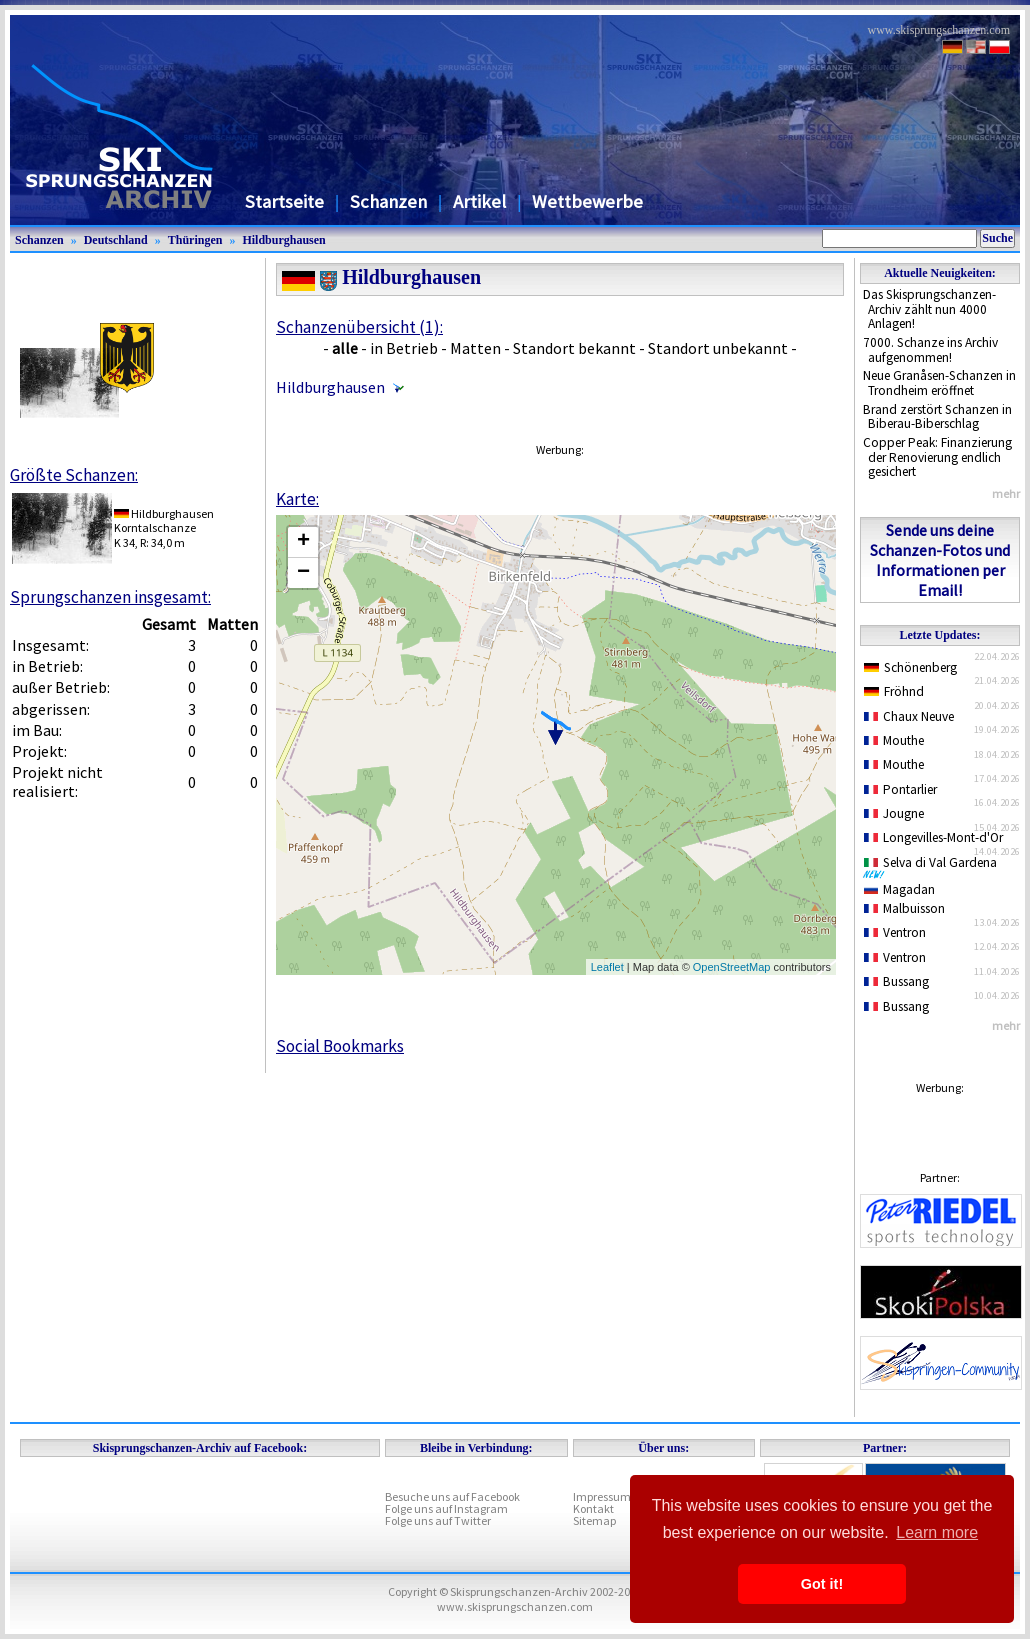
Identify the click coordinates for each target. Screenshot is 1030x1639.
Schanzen (388, 201)
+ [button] (303, 542)
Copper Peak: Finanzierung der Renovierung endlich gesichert (937, 457)
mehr (1006, 493)
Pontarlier (900, 789)
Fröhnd (894, 691)
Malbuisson (904, 908)
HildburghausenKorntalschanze (164, 520)
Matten (475, 348)
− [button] (303, 573)
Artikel (479, 201)
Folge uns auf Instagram (446, 1508)
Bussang (896, 981)
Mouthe (894, 740)
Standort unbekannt (718, 348)
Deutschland (116, 240)
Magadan (899, 889)
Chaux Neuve (909, 716)
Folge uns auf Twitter (438, 1520)
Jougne (894, 813)
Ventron (895, 932)
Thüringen (195, 240)
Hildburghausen (283, 240)
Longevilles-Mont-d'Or (933, 837)
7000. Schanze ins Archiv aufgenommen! (930, 350)
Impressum (602, 1496)
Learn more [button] (937, 1532)
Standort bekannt (574, 348)
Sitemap (594, 1520)
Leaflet (607, 967)
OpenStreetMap (732, 967)
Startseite (284, 201)
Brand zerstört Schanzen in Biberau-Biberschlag (937, 417)
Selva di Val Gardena (934, 867)
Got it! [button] (822, 1584)
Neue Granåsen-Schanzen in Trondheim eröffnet (939, 383)
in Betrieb (404, 348)
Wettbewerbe (587, 201)
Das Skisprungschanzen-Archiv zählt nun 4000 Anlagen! (929, 309)
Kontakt (593, 1508)
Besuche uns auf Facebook (452, 1496)
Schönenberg (910, 667)
